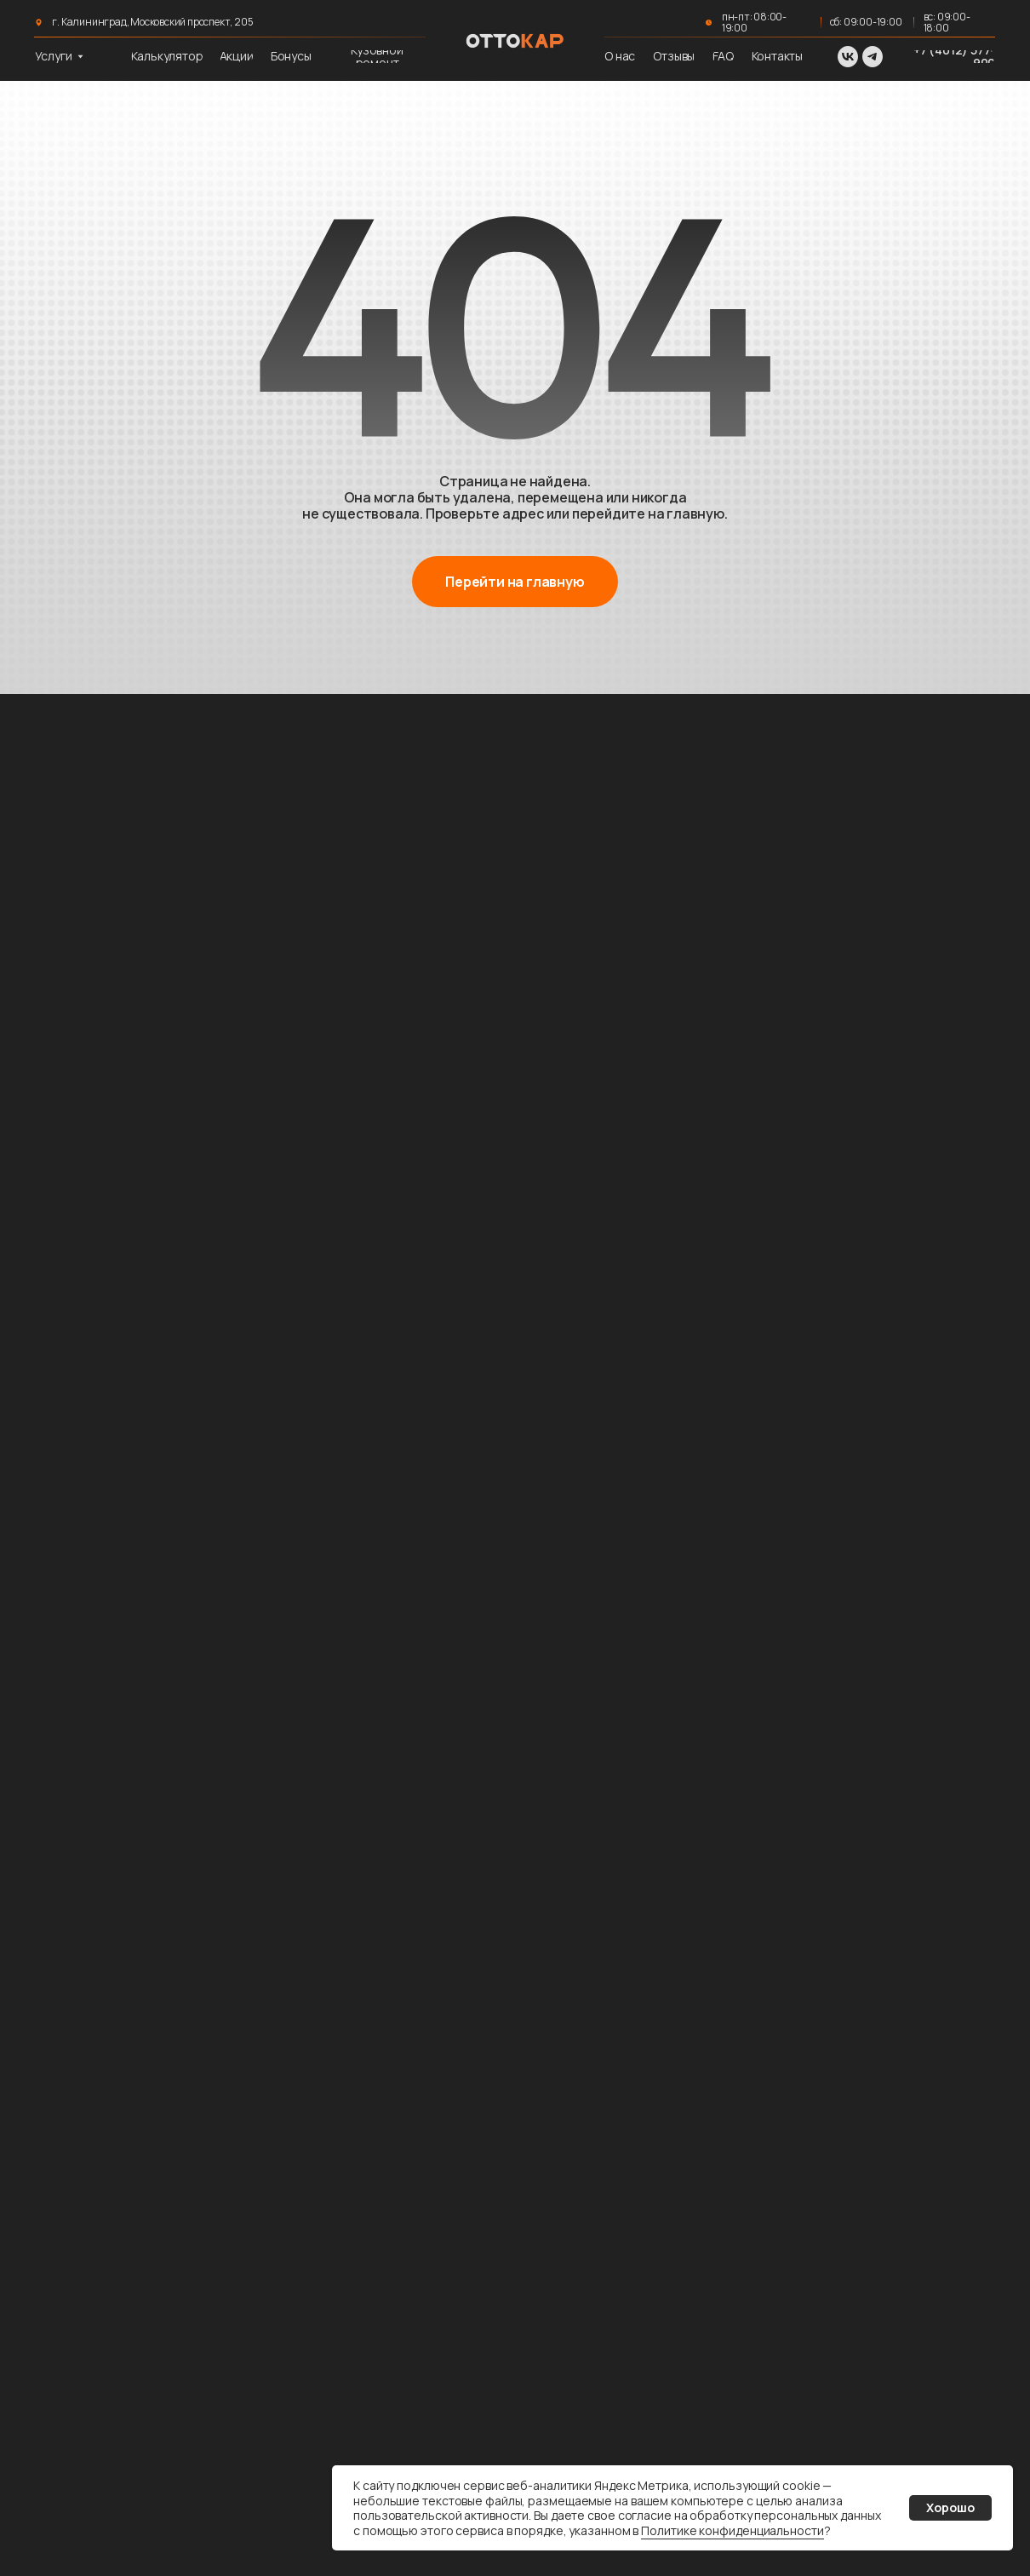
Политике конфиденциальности (732, 2530)
